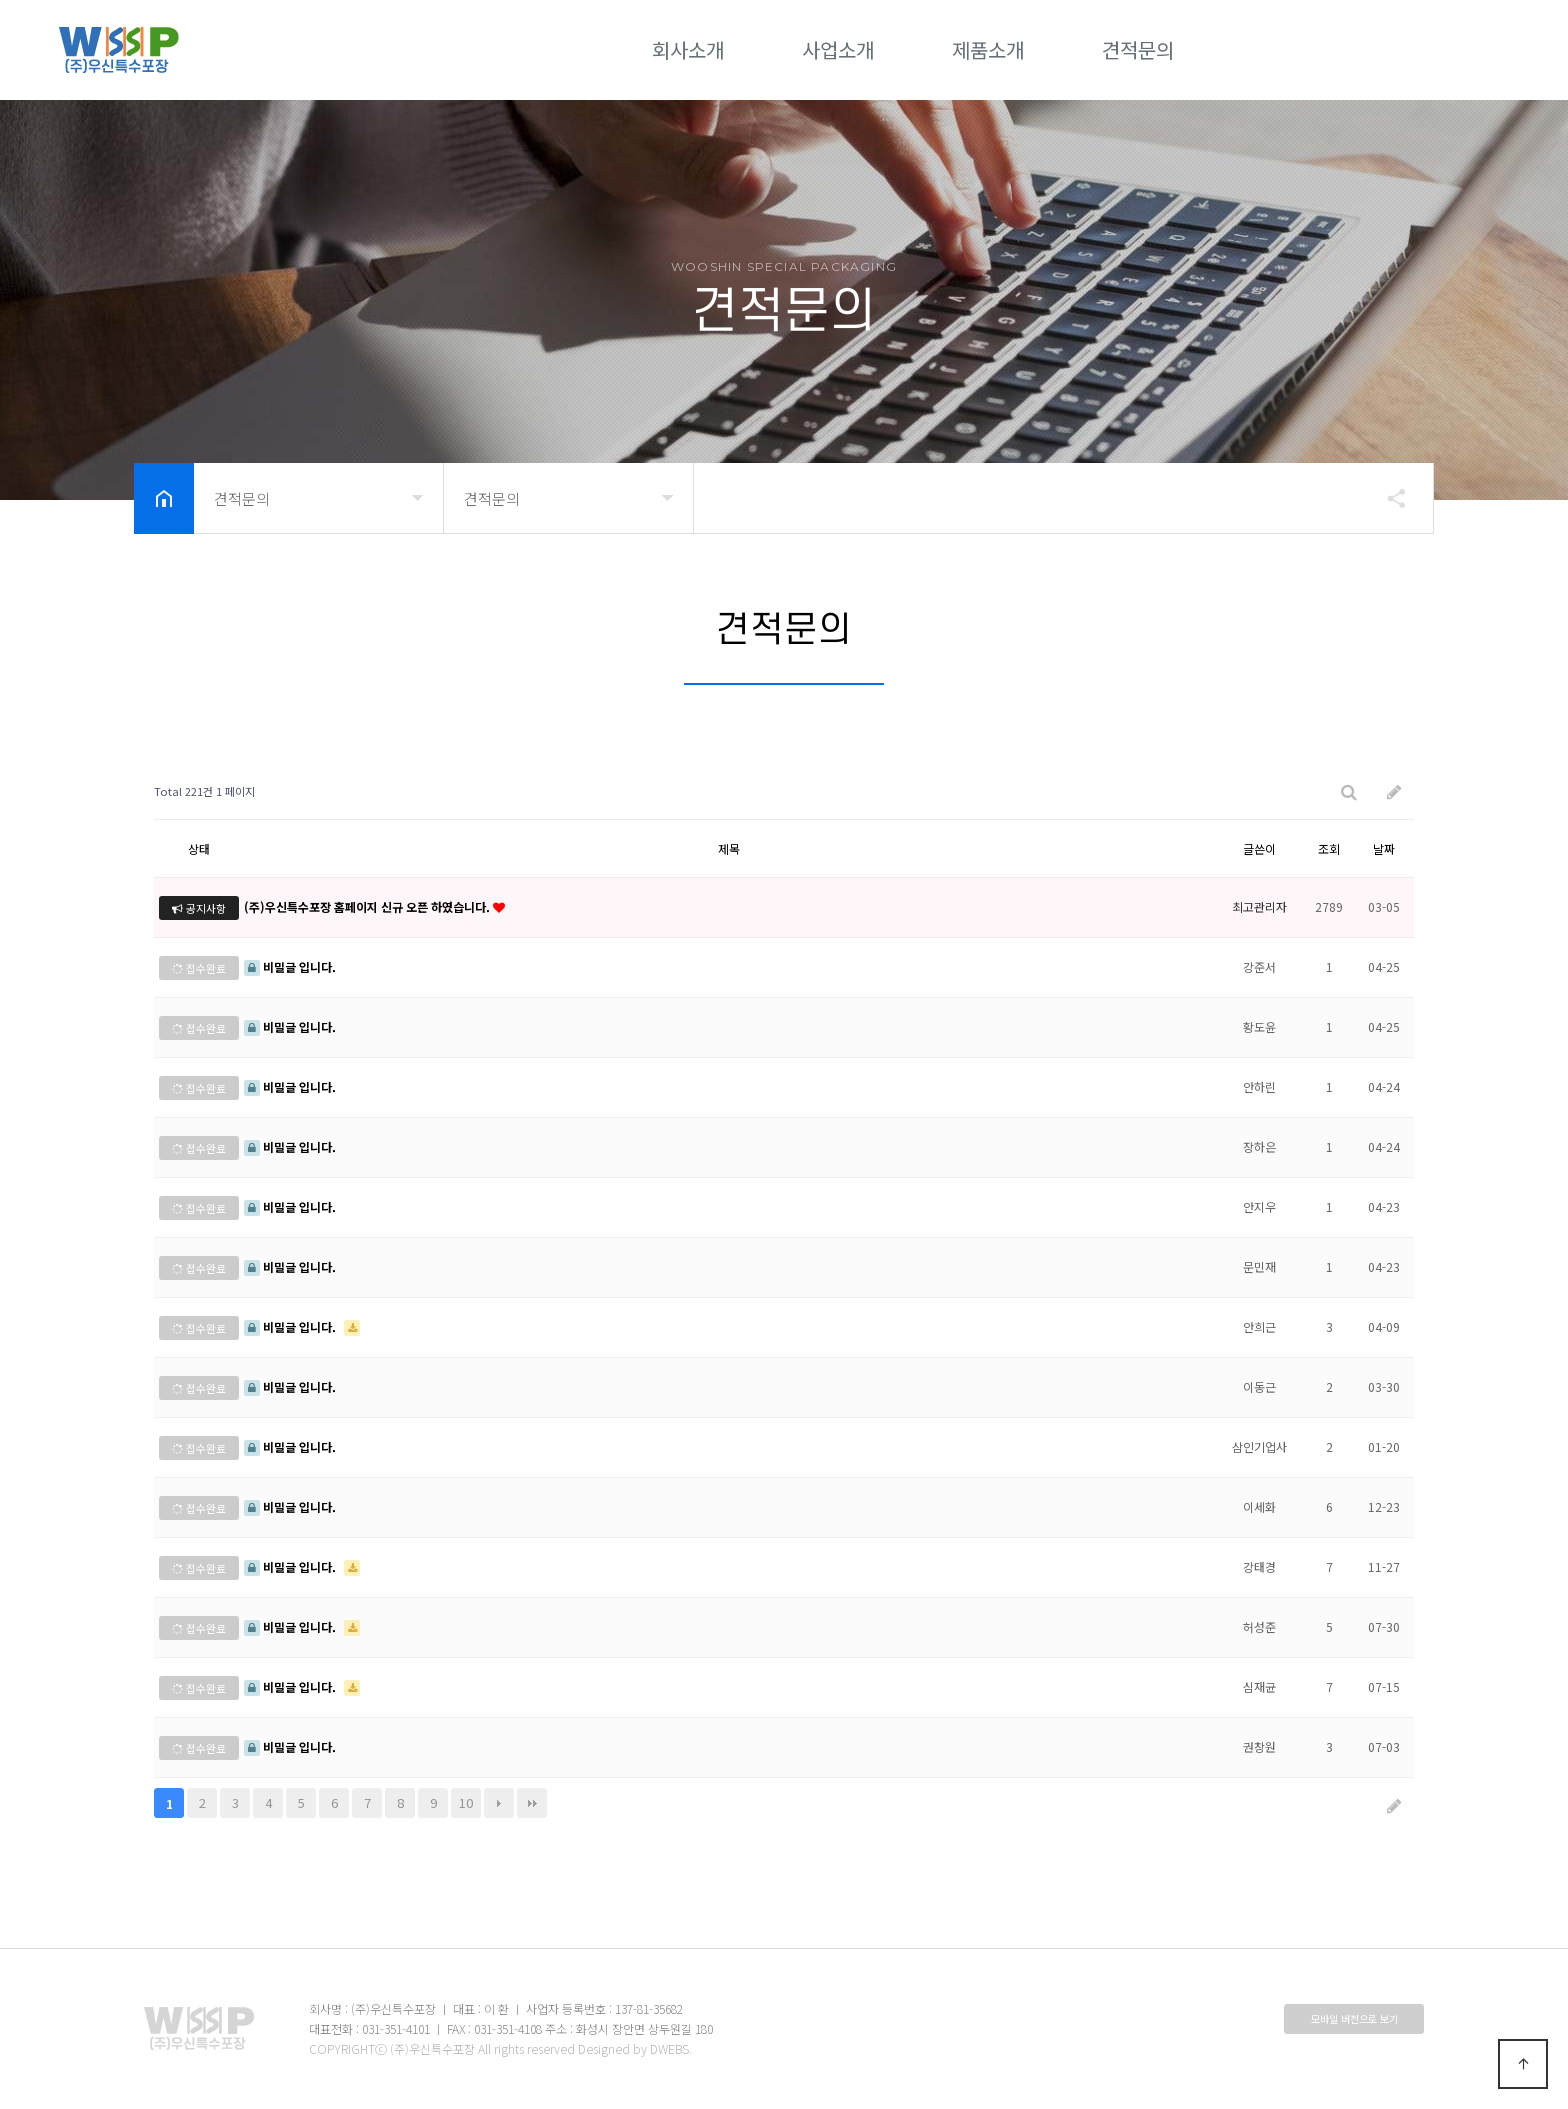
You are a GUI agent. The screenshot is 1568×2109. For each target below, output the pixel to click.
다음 (499, 1803)
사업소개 (838, 49)
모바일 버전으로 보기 (1354, 2018)
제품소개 (988, 49)
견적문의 (1138, 49)
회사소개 (688, 49)
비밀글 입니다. (290, 966)
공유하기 (1387, 498)
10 (466, 1802)
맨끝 (532, 1803)
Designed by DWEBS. (635, 2048)
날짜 (1384, 848)
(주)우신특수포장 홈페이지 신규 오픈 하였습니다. (368, 906)
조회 (1329, 848)
